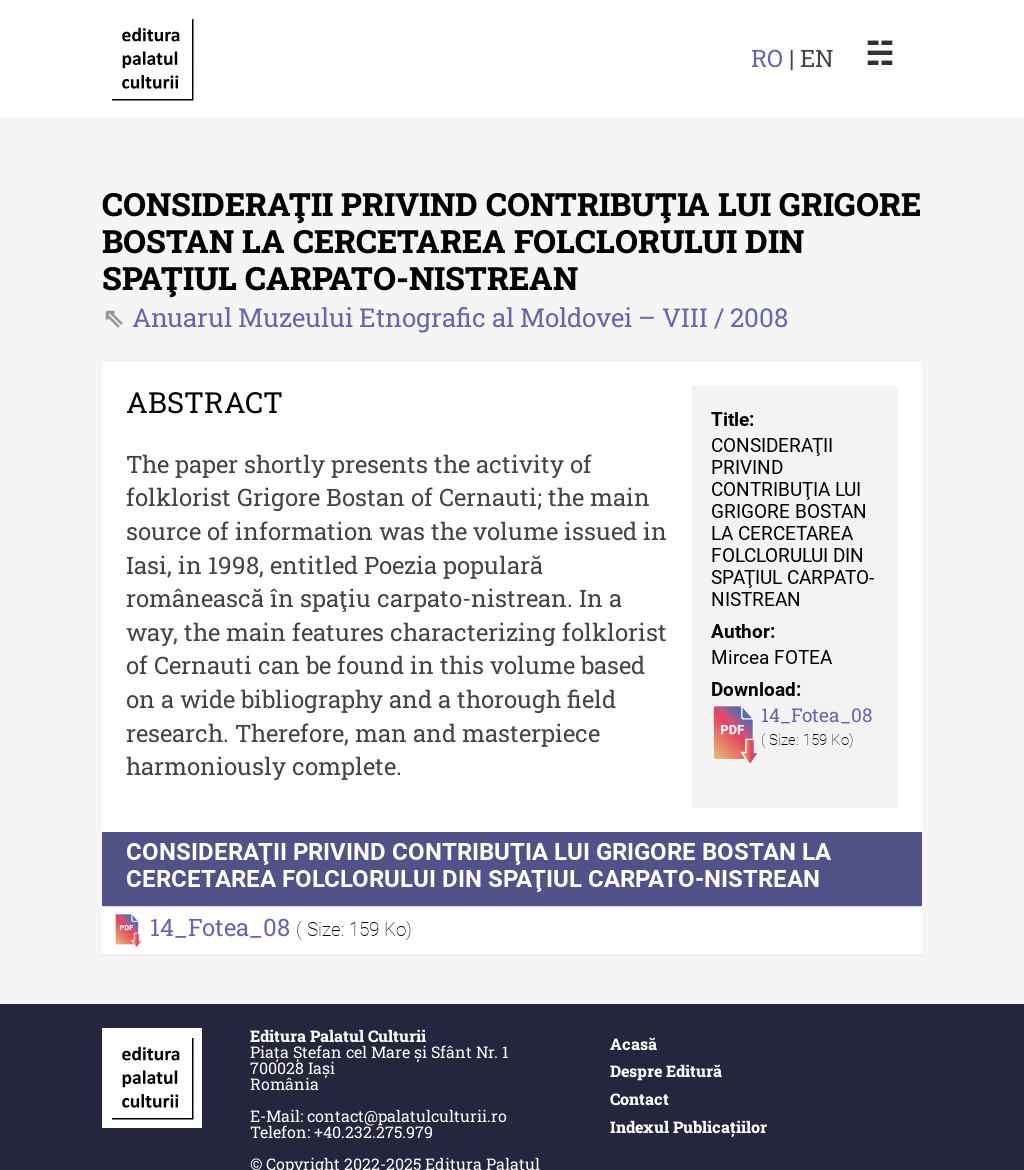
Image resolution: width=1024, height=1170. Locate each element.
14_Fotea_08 (817, 714)
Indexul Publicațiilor (688, 1126)
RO (767, 58)
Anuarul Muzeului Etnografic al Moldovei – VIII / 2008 (460, 317)
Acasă (633, 1043)
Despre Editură (666, 1070)
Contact (639, 1098)
